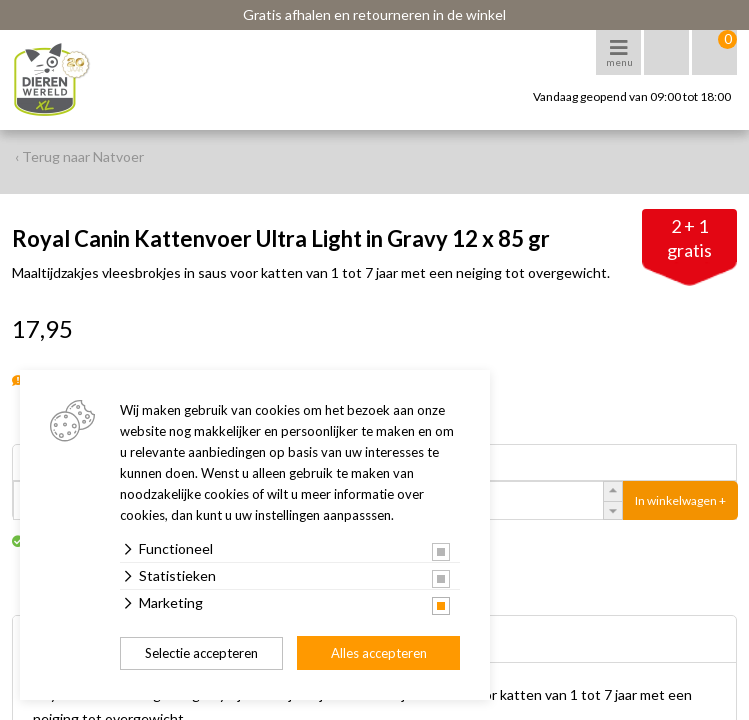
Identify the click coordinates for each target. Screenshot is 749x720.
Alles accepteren (379, 653)
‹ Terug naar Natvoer (79, 156)
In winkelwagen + (680, 500)
